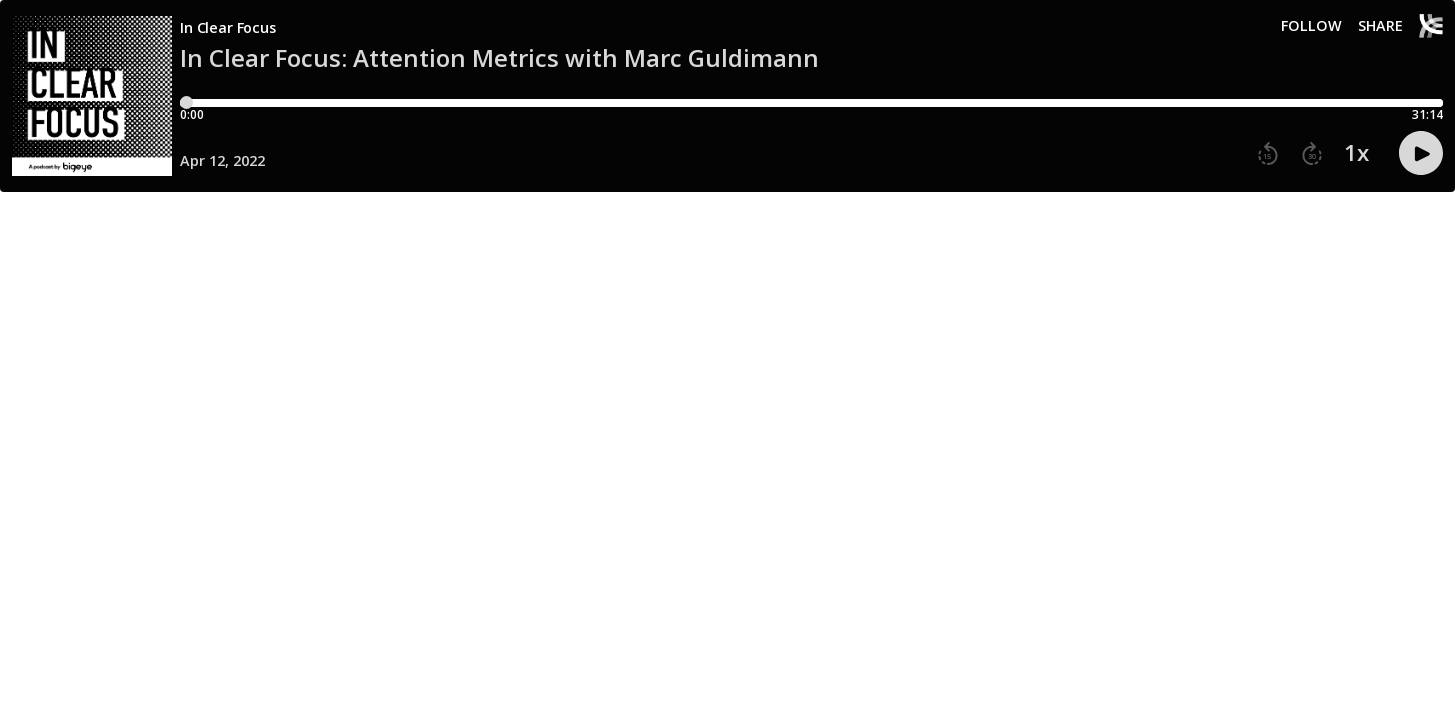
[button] (1268, 154)
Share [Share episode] (1380, 26)
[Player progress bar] (811, 103)
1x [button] (1356, 153)
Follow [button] (1311, 26)
